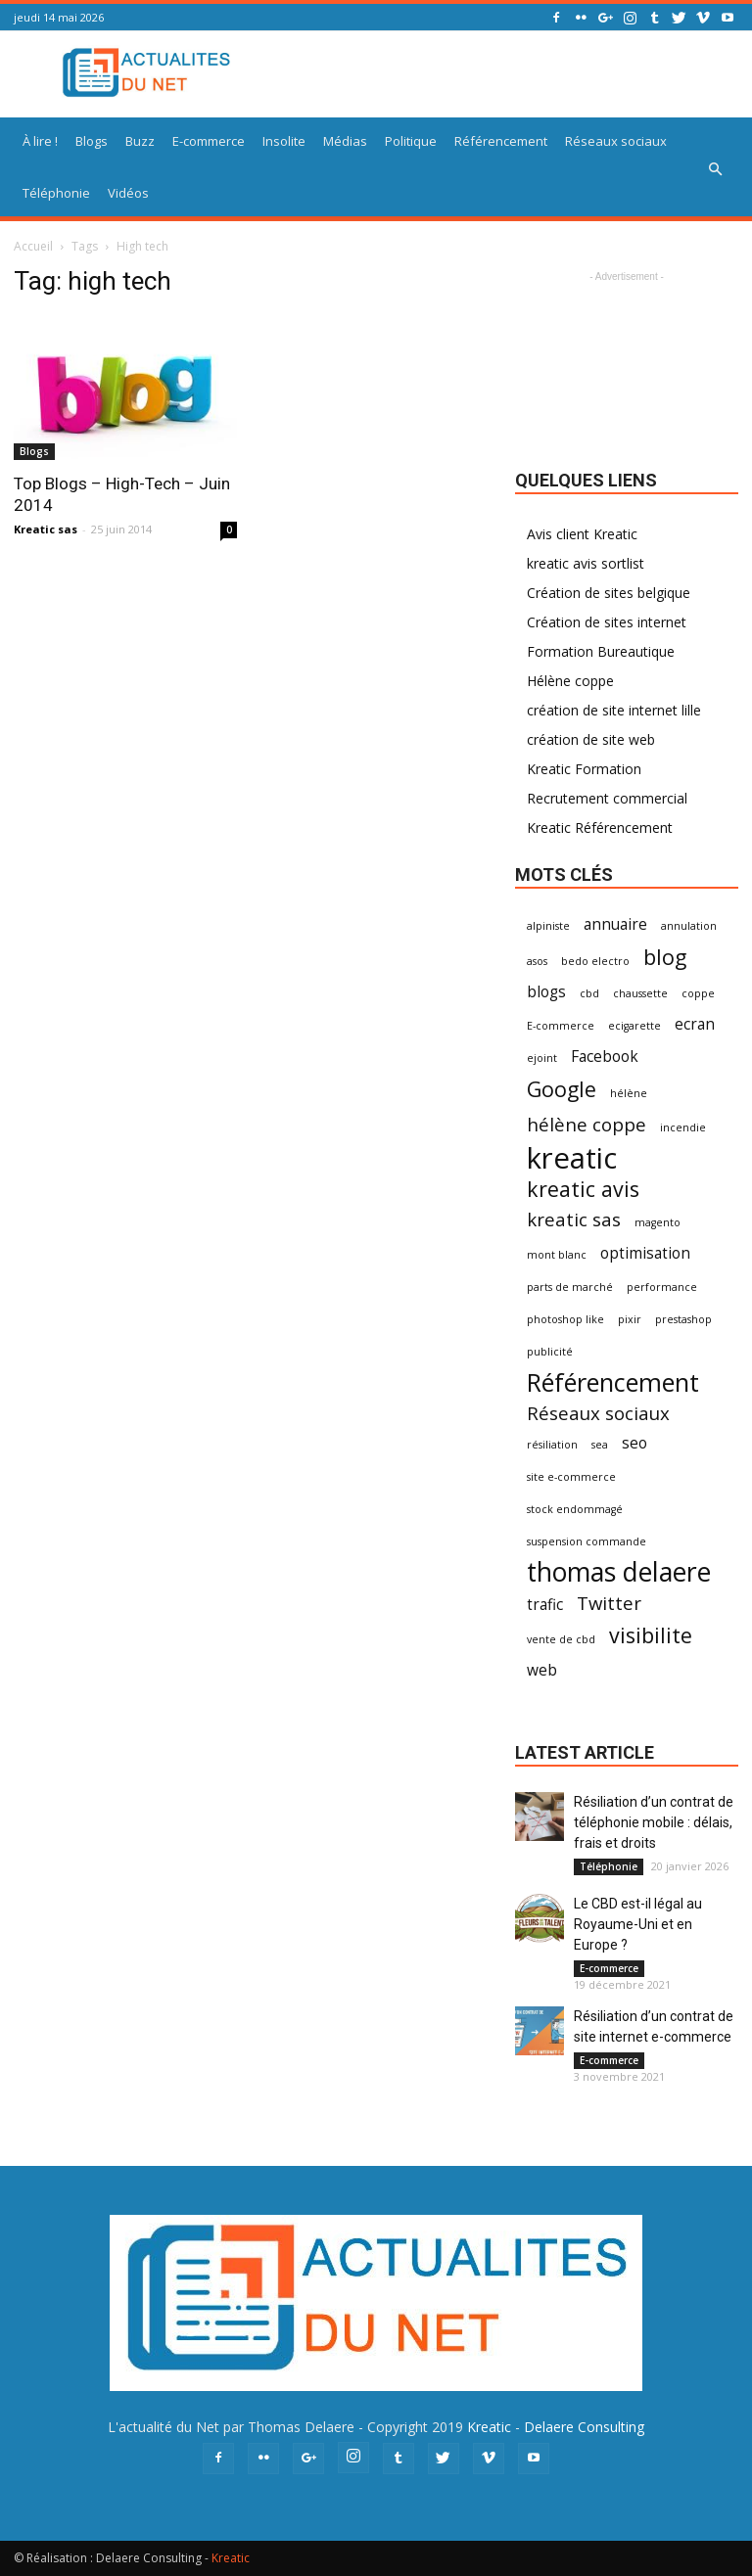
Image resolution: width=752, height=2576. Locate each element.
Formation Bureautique (601, 651)
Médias (345, 141)
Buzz (140, 141)
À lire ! (40, 141)
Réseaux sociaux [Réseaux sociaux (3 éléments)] (598, 1413)
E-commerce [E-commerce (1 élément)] (560, 1026)
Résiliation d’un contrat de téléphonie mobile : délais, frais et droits (653, 1822)
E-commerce (208, 141)
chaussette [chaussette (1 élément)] (640, 993)
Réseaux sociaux (616, 141)
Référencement (500, 141)
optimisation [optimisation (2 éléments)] (645, 1253)
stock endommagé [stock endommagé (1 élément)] (575, 1509)
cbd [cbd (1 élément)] (589, 993)
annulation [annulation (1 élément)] (689, 926)
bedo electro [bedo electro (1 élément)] (595, 961)
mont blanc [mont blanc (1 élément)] (557, 1255)
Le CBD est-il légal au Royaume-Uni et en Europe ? (638, 1924)
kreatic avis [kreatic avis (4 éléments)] (583, 1188)
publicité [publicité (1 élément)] (550, 1351)
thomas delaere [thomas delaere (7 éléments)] (619, 1572)
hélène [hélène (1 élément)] (628, 1093)
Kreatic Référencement (600, 827)
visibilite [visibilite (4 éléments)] (650, 1635)
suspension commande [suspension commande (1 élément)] (586, 1541)
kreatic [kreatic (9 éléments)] (572, 1158)
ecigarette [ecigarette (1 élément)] (634, 1026)
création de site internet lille (614, 710)
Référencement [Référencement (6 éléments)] (613, 1382)
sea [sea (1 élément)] (599, 1444)
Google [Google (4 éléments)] (561, 1089)
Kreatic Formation (584, 768)
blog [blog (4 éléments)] (664, 956)
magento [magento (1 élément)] (657, 1222)
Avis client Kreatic (582, 534)
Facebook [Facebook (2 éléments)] (604, 1056)
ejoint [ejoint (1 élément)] (542, 1058)
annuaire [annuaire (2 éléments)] (615, 924)
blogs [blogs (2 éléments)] (546, 992)
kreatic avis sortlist (585, 563)
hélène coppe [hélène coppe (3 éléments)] (586, 1124)
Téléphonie (56, 193)
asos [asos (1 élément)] (537, 961)
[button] (714, 169)
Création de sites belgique (608, 592)
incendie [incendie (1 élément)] (683, 1127)
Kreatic (489, 2426)
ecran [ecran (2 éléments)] (695, 1024)
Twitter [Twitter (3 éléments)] (609, 1602)
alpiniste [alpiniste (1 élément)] (548, 926)
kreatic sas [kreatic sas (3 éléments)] (574, 1219)
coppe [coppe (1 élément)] (698, 993)
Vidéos (128, 193)
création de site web (591, 739)
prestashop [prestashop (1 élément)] (683, 1319)
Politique (411, 141)
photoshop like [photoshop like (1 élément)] (565, 1319)
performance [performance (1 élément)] (662, 1287)
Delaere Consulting (584, 2426)
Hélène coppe (570, 680)
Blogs (91, 141)
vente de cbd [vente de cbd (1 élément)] (561, 1639)
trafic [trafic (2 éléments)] (545, 1604)
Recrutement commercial (607, 798)
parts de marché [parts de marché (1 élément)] (570, 1287)
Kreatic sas (45, 529)
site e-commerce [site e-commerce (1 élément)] (571, 1477)
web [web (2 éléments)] (542, 1670)
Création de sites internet (606, 622)
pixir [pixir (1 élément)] (629, 1319)
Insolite (284, 141)
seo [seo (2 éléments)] (634, 1443)
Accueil (33, 246)
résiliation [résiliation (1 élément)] (552, 1444)
